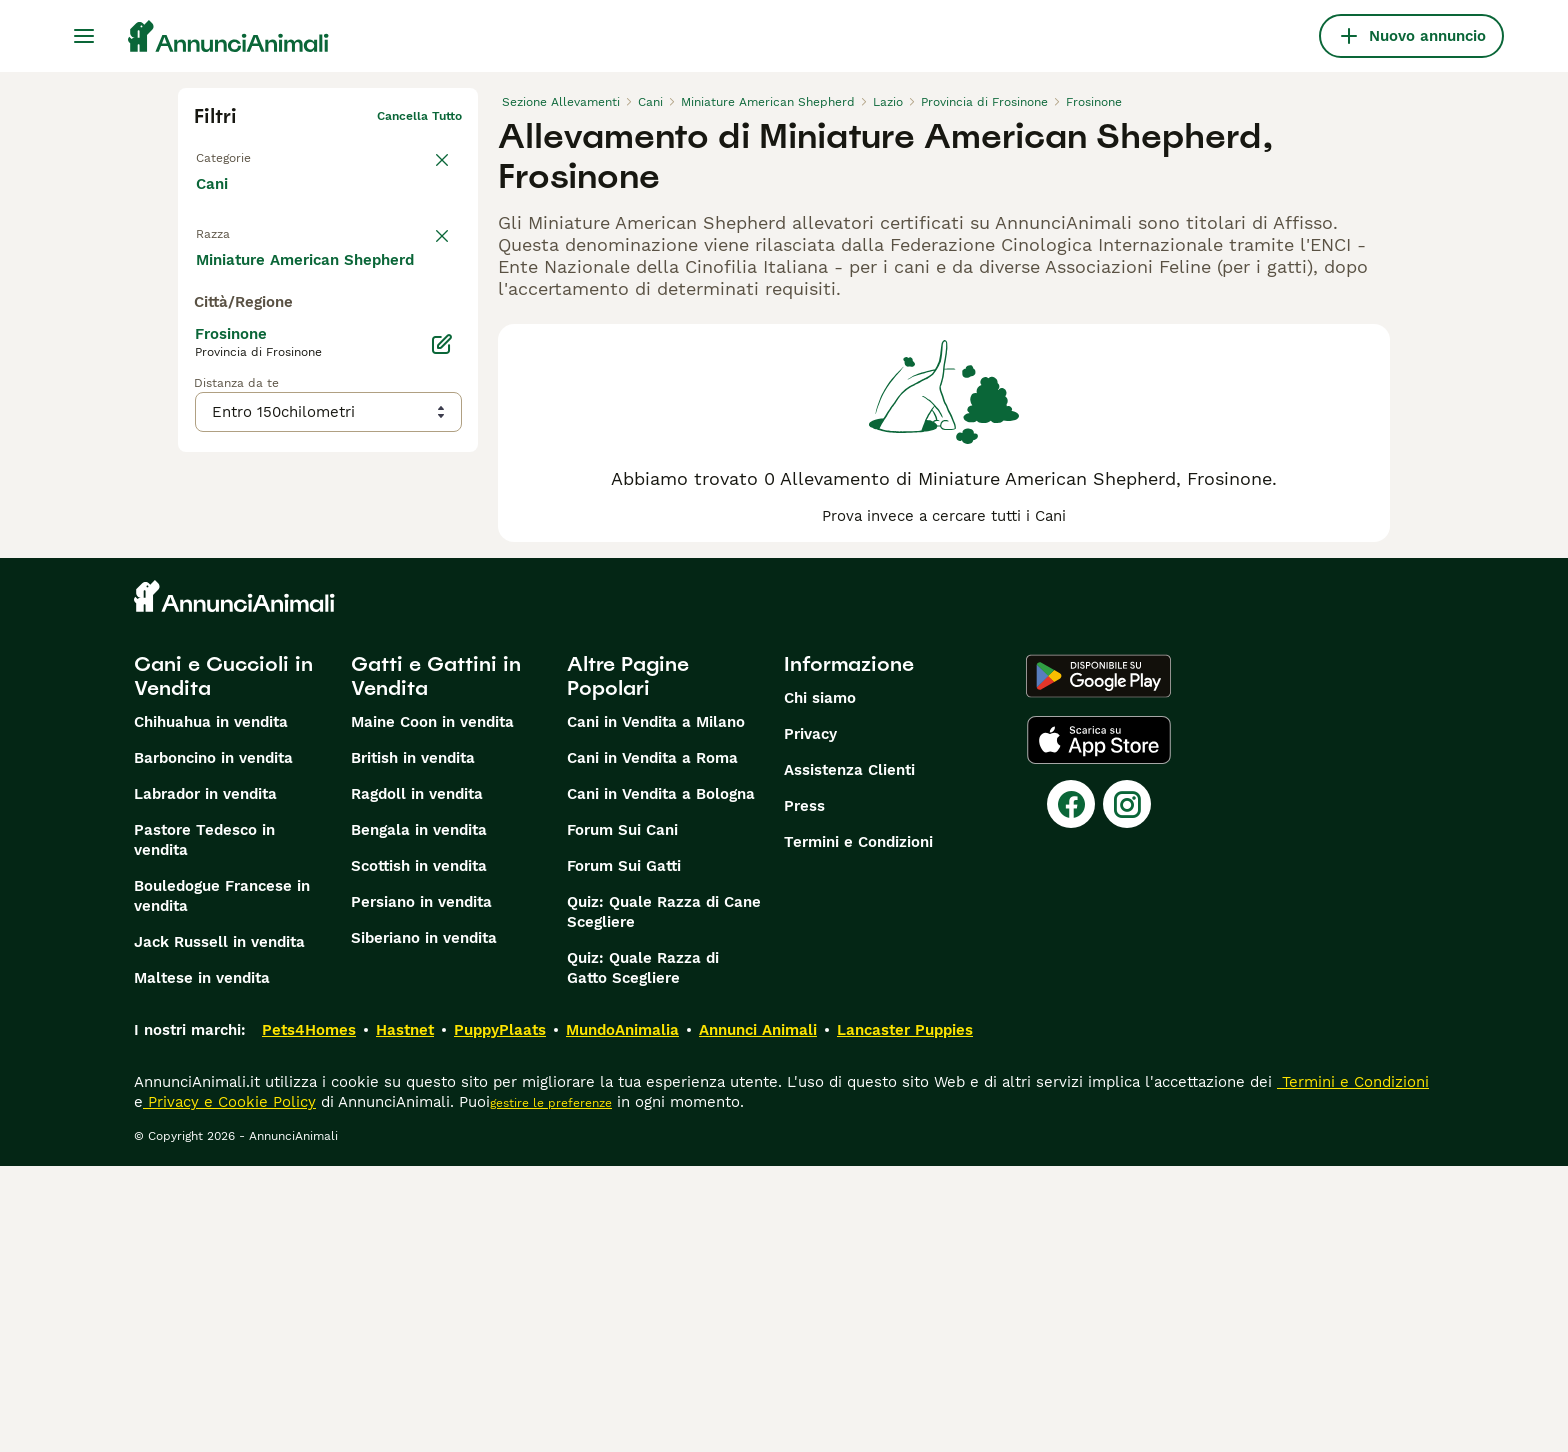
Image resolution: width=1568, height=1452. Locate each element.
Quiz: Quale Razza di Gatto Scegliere (643, 1254)
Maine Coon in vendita (432, 1008)
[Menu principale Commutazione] (84, 36)
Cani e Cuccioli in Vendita (223, 962)
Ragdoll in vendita (417, 1080)
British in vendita (413, 1044)
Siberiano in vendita (424, 1224)
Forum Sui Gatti (624, 1152)
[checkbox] (206, 320)
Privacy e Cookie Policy (229, 1388)
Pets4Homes (309, 1316)
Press (804, 1092)
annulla (440, 226)
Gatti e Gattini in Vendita (436, 962)
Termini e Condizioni (858, 1128)
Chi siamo (820, 984)
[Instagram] (1127, 1090)
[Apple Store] (1099, 1026)
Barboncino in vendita (213, 1044)
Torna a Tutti (233, 148)
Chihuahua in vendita (211, 1008)
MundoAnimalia (622, 1316)
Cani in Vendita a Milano (656, 1008)
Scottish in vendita (419, 1152)
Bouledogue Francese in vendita (222, 1182)
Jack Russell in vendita (219, 1228)
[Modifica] (442, 720)
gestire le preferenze (551, 1389)
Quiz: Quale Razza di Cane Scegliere (664, 1198)
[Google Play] (1098, 962)
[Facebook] (1071, 1090)
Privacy (810, 1020)
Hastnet (405, 1316)
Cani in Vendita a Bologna (661, 1080)
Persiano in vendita (421, 1188)
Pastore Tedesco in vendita (204, 1126)
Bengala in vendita (419, 1116)
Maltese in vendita (202, 1264)
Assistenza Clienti (849, 1056)
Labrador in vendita (205, 1080)
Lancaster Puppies (905, 1316)
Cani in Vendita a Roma (652, 1044)
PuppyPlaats (500, 1316)
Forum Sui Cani (622, 1116)
